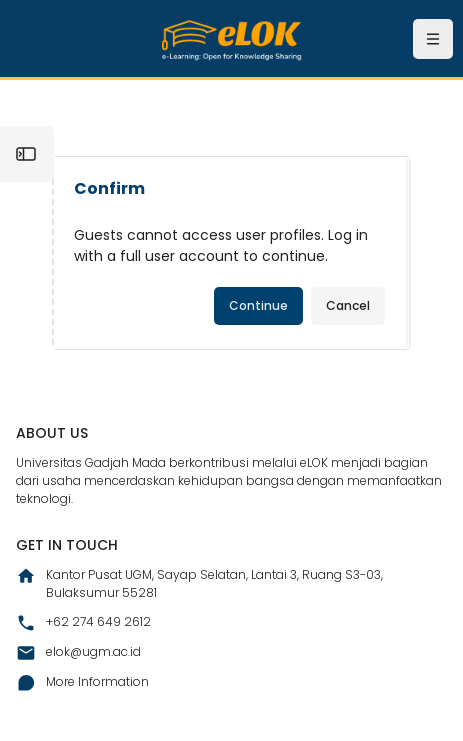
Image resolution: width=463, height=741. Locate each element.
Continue (258, 305)
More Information (82, 683)
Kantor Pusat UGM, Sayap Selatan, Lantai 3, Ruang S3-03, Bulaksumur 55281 (199, 583)
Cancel (348, 305)
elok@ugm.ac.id (78, 653)
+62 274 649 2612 (83, 623)
